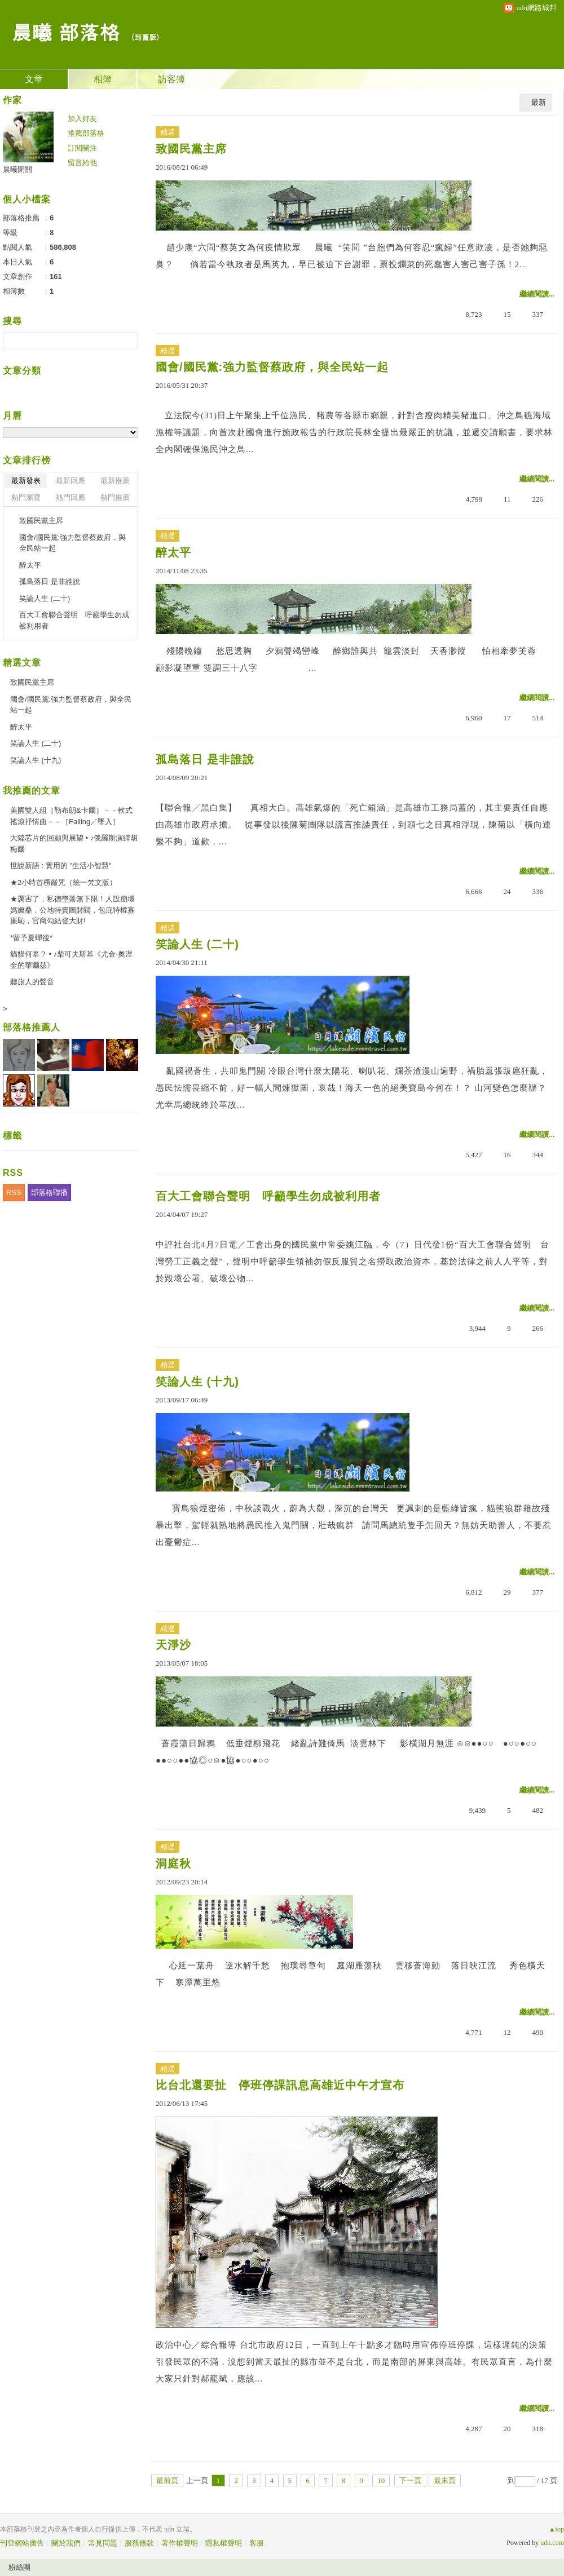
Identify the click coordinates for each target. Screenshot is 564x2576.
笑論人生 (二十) (197, 944)
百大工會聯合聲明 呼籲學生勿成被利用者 (268, 1196)
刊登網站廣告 (22, 2543)
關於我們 (66, 2543)
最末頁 (445, 2480)
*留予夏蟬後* (31, 937)
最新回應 (70, 480)
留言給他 (82, 162)
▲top (556, 2529)
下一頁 (410, 2480)
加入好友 (82, 118)
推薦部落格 (86, 133)
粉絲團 (19, 2567)
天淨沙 (173, 1645)
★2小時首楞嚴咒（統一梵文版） (63, 882)
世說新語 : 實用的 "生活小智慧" (61, 865)
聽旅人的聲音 (32, 981)
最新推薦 (115, 480)
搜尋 (128, 340)
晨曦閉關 (17, 169)
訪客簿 (171, 79)
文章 (34, 79)
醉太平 (173, 552)
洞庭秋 (173, 1863)
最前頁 (167, 2480)
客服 (256, 2543)
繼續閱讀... (536, 294)
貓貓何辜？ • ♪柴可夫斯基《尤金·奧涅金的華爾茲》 (71, 960)
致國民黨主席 (191, 149)
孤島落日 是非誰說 (205, 759)
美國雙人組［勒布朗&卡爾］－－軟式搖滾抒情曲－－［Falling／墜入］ (71, 816)
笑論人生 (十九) (197, 1381)
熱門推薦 (115, 497)
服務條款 (139, 2543)
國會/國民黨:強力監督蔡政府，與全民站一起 (272, 367)
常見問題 (102, 2543)
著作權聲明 (179, 2543)
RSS (13, 1192)
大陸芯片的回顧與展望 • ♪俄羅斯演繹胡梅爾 (74, 843)
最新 (538, 102)
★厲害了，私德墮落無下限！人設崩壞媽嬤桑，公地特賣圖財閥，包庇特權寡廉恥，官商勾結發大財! (72, 910)
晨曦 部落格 (65, 31)
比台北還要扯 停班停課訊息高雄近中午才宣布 (280, 2085)
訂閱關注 (82, 148)
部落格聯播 (49, 1192)
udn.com (552, 2543)
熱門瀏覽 (26, 497)
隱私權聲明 (223, 2543)
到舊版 (145, 37)
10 (381, 2480)
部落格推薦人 (31, 1027)
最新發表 (26, 480)
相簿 (103, 79)
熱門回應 (70, 497)
